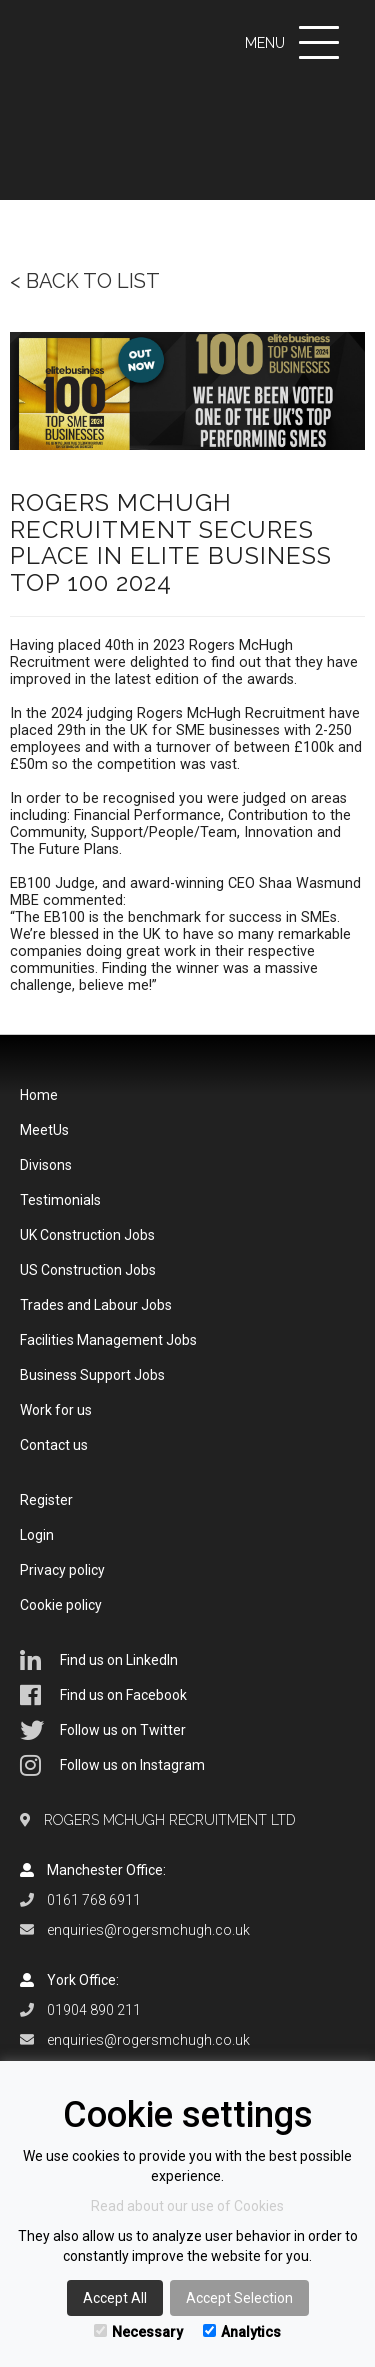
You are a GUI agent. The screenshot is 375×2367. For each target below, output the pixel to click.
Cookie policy (61, 1605)
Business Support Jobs (92, 1375)
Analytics (242, 2332)
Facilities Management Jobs (108, 1340)
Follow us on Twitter (103, 1730)
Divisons (46, 1165)
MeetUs (44, 1130)
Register (46, 1500)
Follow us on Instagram (112, 1765)
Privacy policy (62, 1570)
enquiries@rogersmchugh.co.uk (148, 1930)
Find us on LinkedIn (99, 1660)
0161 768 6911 (94, 1900)
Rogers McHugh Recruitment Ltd (170, 1820)
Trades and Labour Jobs (96, 1305)
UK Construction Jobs (87, 1235)
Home (39, 1095)
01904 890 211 (94, 2010)
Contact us (54, 1445)
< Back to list (85, 281)
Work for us (56, 1410)
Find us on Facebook (103, 1695)
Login (37, 1535)
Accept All (115, 2298)
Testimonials (60, 1200)
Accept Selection (239, 2298)
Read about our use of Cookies (187, 2206)
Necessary (138, 2332)
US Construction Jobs (88, 1270)
